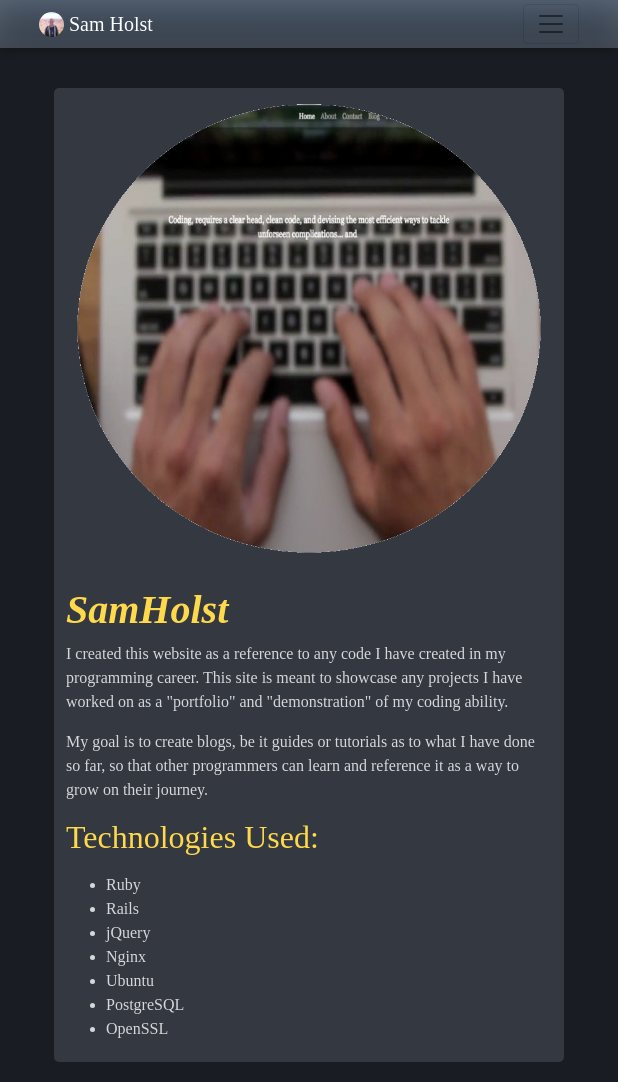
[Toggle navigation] (551, 24)
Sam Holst (111, 24)
